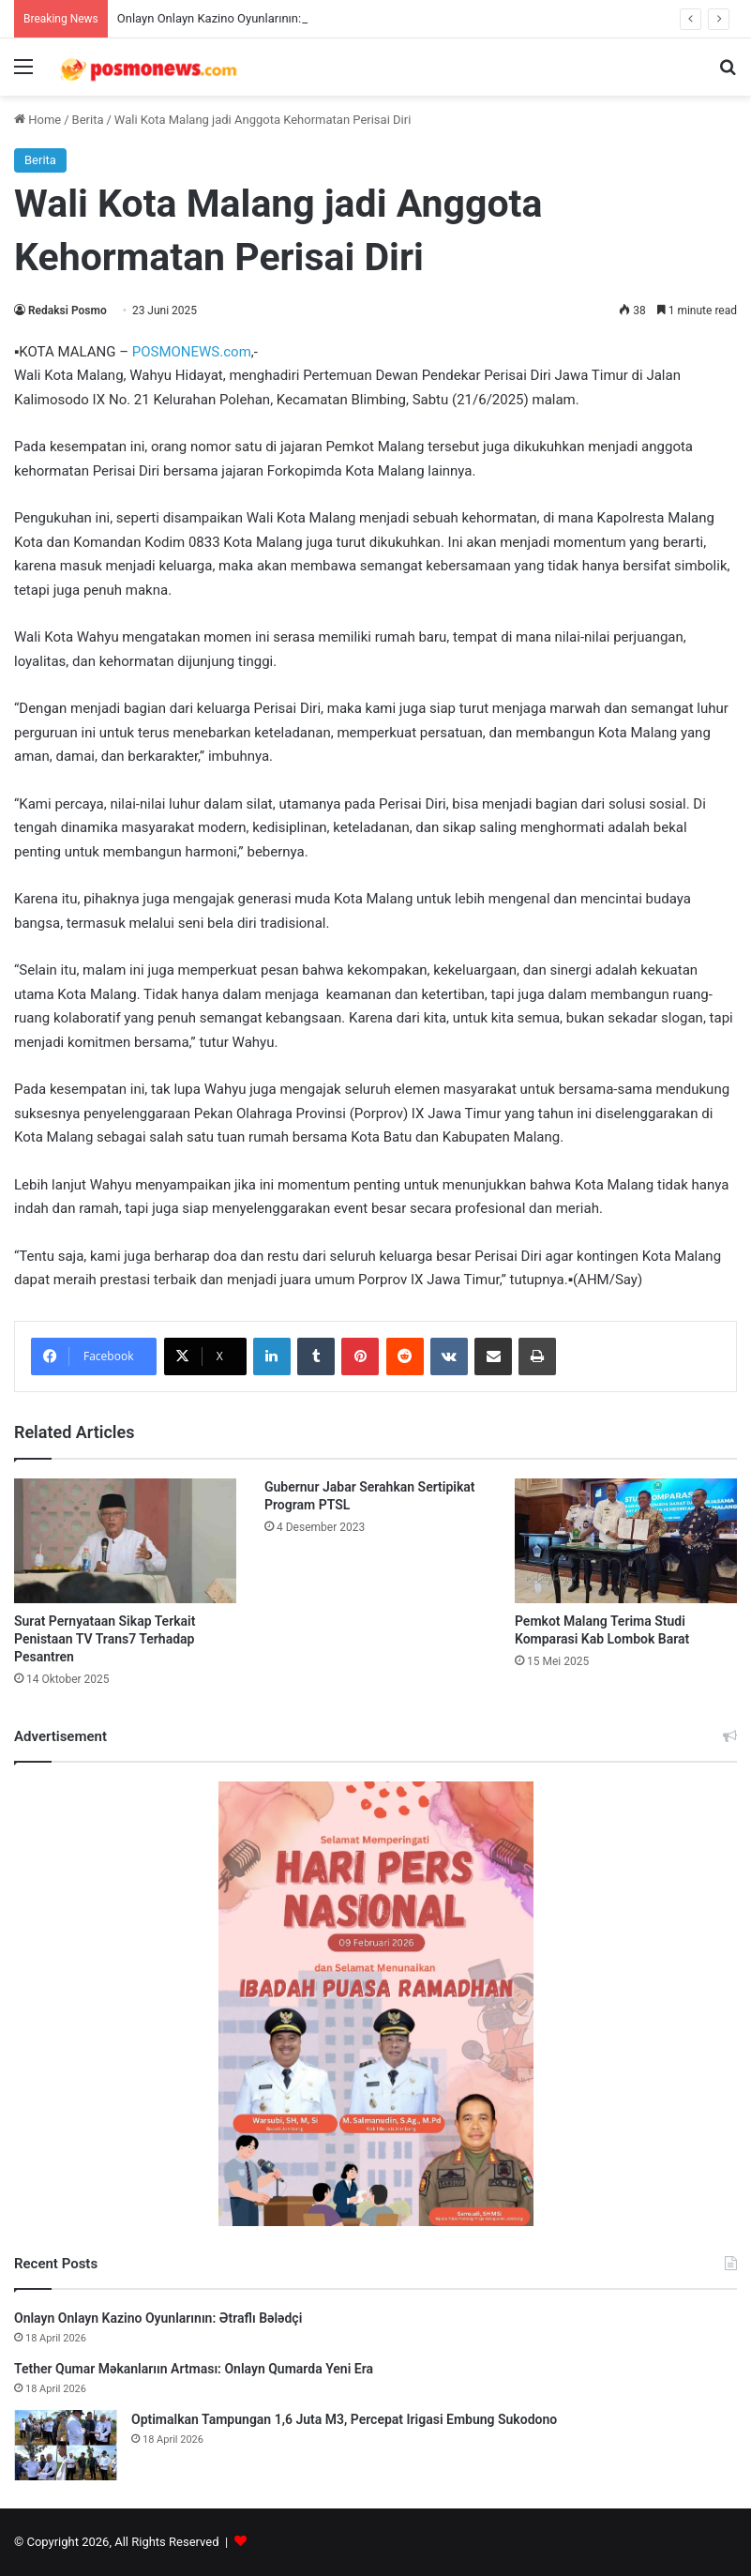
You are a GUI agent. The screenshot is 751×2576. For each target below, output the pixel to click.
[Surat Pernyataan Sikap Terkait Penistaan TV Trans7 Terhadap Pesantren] (125, 1540)
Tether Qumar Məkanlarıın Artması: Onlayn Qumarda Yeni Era (193, 2368)
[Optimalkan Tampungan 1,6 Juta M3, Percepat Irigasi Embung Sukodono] (65, 2445)
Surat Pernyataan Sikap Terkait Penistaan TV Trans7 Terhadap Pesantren (104, 1639)
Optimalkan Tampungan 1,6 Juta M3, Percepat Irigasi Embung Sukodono (344, 2419)
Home (37, 120)
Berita (88, 120)
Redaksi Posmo (67, 310)
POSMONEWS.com (191, 351)
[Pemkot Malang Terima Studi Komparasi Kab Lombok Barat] (626, 1540)
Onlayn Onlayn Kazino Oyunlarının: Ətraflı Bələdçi (248, 18)
